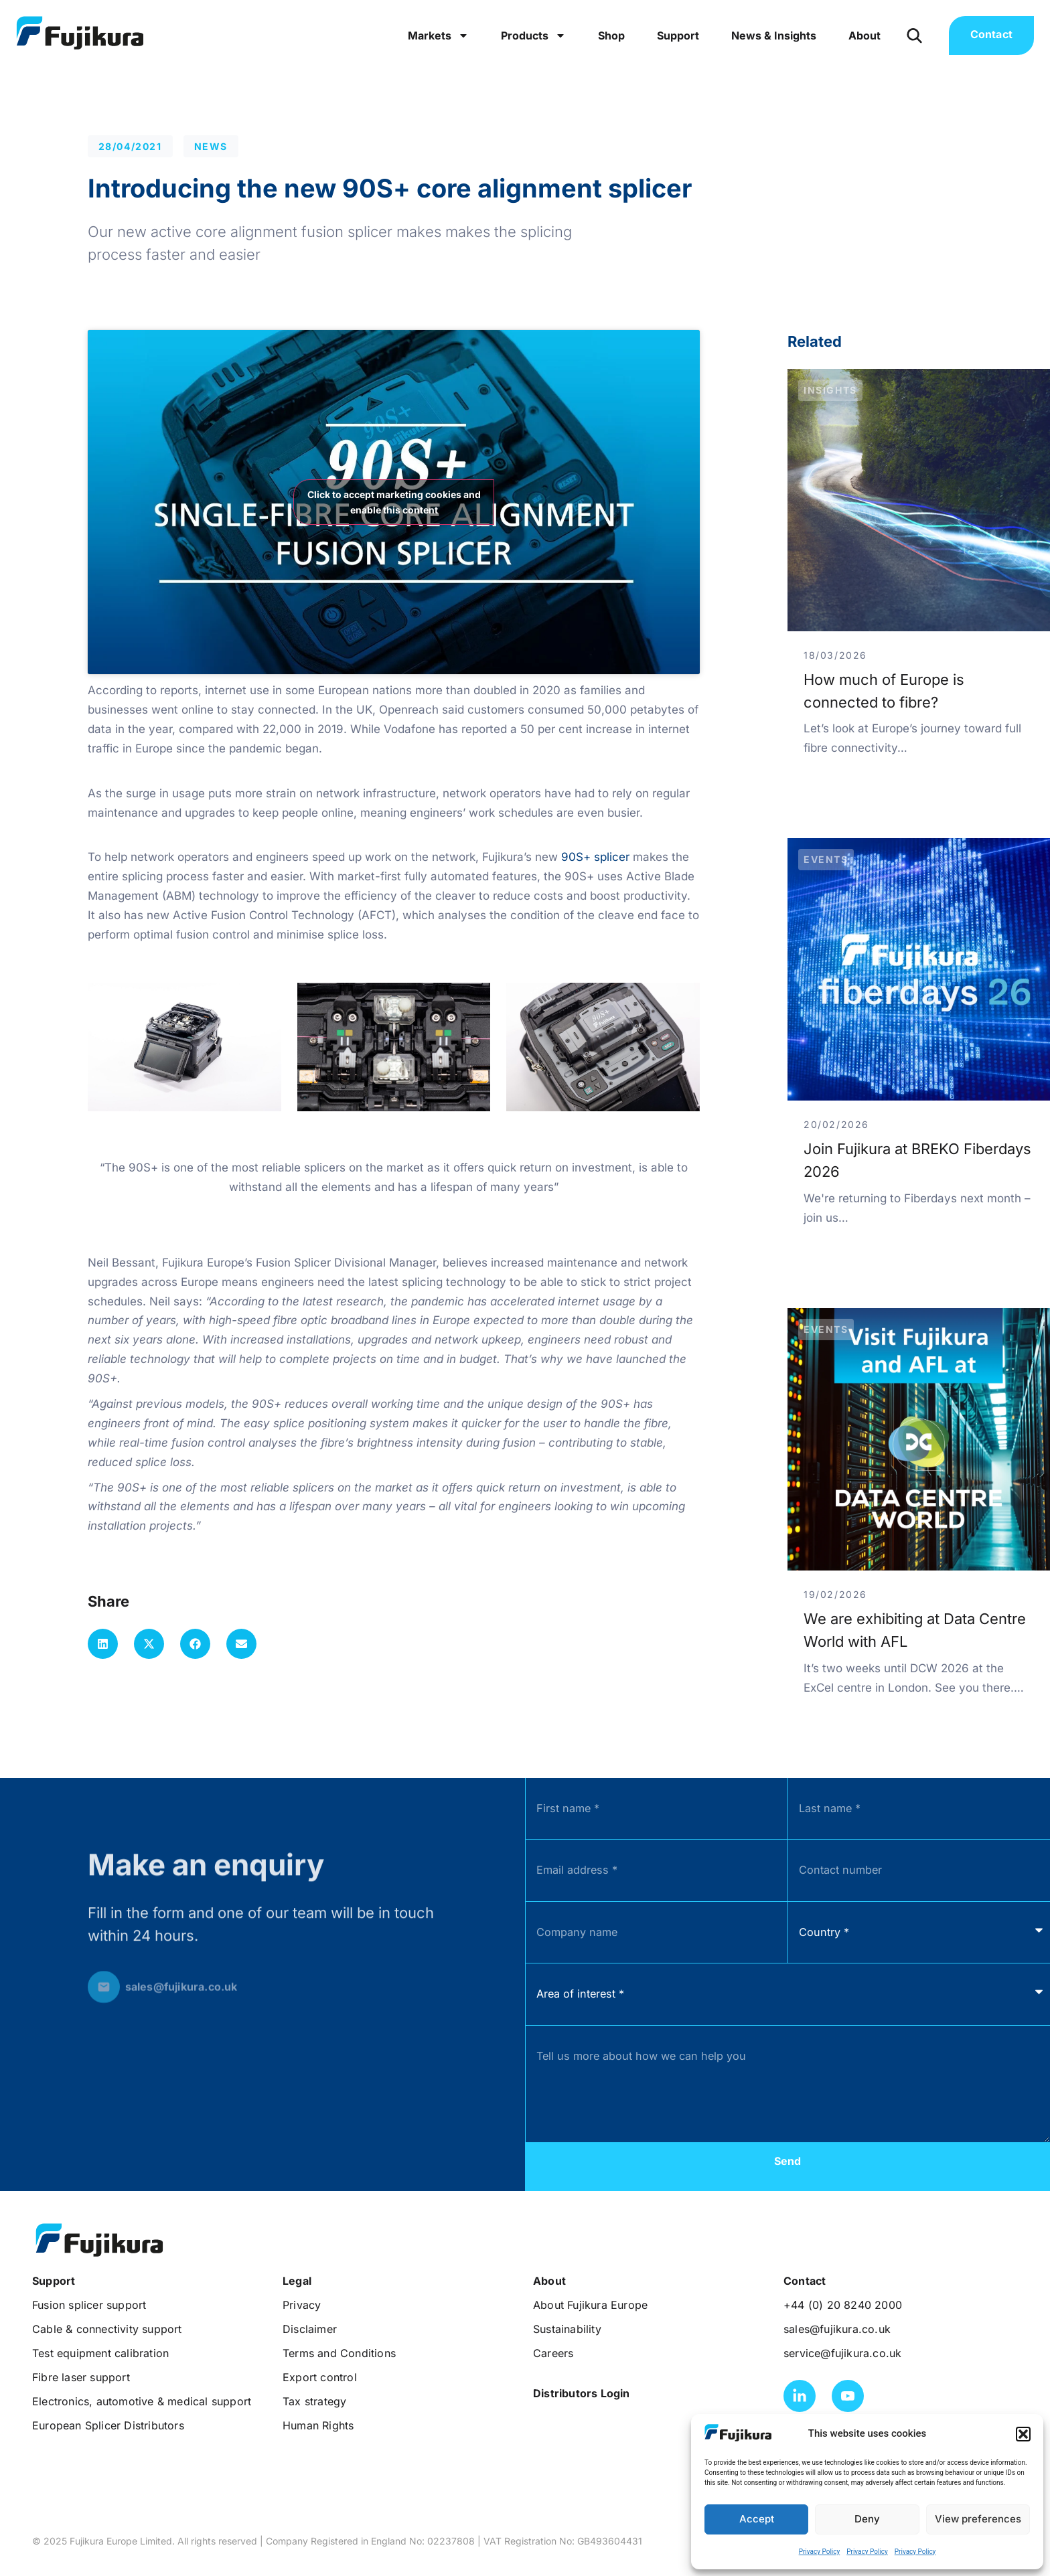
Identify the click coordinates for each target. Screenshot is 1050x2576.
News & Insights (773, 35)
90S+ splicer (595, 857)
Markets (438, 35)
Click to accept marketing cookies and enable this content (394, 502)
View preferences (978, 2518)
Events (826, 859)
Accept (756, 2518)
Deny (867, 2518)
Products (533, 35)
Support (678, 35)
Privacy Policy (819, 2551)
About (864, 35)
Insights (830, 390)
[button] (1023, 2434)
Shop (611, 35)
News (211, 146)
